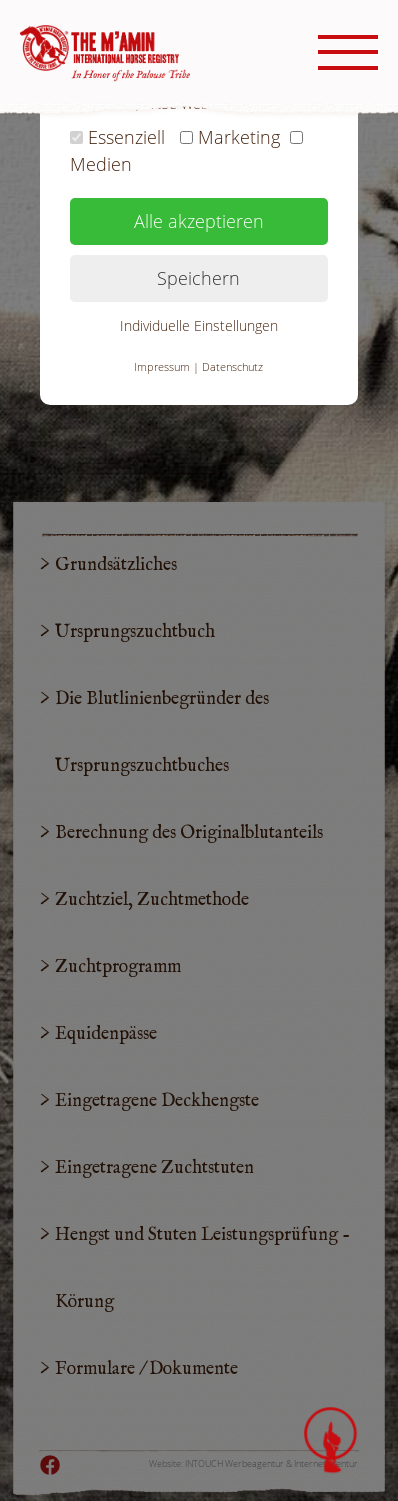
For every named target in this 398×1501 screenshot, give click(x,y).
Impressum (162, 366)
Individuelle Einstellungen (199, 325)
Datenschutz (232, 366)
